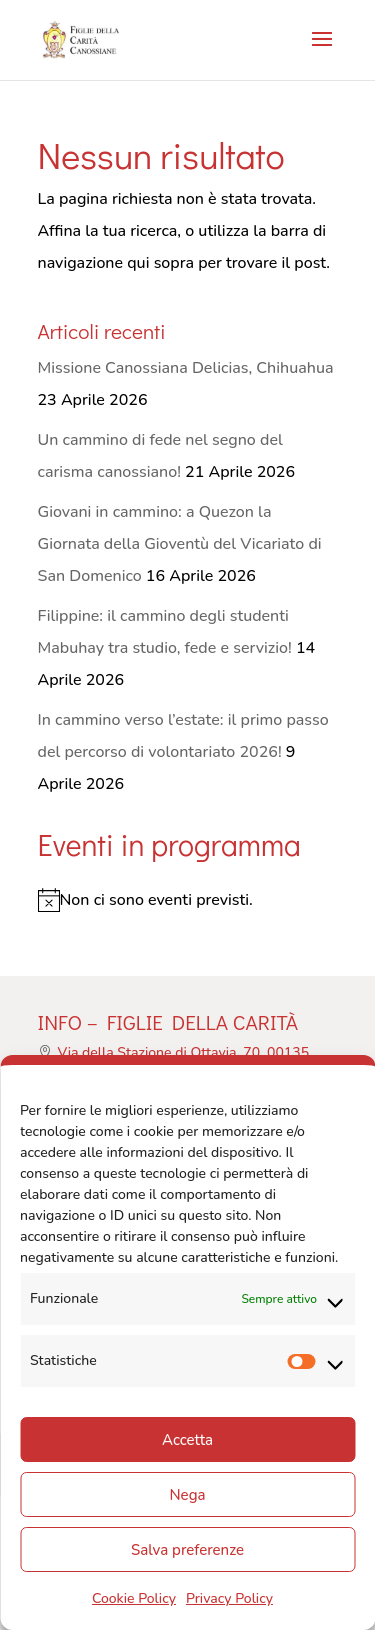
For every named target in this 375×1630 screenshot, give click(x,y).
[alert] (188, 900)
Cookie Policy (134, 1598)
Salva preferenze (187, 1550)
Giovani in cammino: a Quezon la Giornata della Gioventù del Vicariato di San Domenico (180, 544)
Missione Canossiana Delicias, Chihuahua (186, 368)
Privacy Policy (229, 1598)
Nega (188, 1495)
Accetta (187, 1440)
